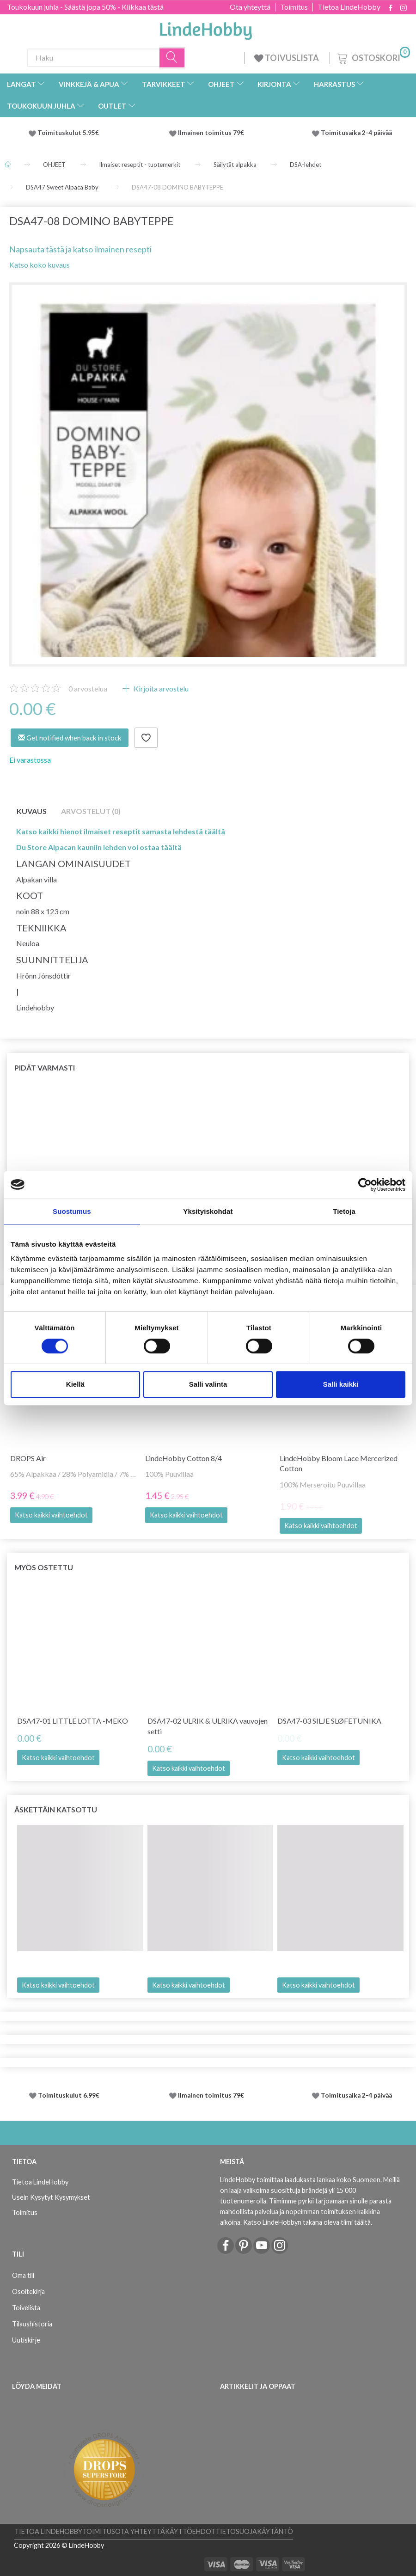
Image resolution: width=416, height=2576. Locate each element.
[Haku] (172, 57)
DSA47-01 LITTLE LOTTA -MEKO (72, 1720)
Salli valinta (208, 1384)
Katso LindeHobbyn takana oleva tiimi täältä (307, 2222)
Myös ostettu (43, 1567)
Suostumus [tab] (72, 1211)
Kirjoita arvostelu (160, 688)
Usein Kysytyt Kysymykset (51, 2197)
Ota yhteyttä (250, 7)
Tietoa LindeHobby (349, 7)
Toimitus (294, 7)
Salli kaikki (341, 1384)
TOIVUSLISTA (287, 58)
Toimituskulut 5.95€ (68, 132)
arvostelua (87, 688)
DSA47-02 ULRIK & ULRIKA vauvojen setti (207, 1726)
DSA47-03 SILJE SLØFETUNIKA (329, 1720)
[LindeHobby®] (205, 28)
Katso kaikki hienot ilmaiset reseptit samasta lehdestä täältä (120, 831)
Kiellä (75, 1384)
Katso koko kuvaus (39, 264)
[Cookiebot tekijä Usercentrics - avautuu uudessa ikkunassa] (364, 1185)
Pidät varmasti (44, 1067)
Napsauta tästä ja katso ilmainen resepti (80, 249)
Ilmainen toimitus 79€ (212, 132)
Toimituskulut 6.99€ (68, 2095)
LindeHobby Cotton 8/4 (183, 1458)
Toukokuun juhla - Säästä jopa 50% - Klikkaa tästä (85, 6)
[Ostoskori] (373, 57)
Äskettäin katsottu (55, 1809)
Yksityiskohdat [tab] (207, 1211)
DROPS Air (28, 1458)
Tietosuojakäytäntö (254, 2531)
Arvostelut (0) (91, 811)
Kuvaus (32, 811)
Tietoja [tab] (344, 1211)
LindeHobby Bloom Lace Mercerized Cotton (339, 1463)
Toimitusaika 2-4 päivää (356, 132)
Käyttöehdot (190, 2531)
